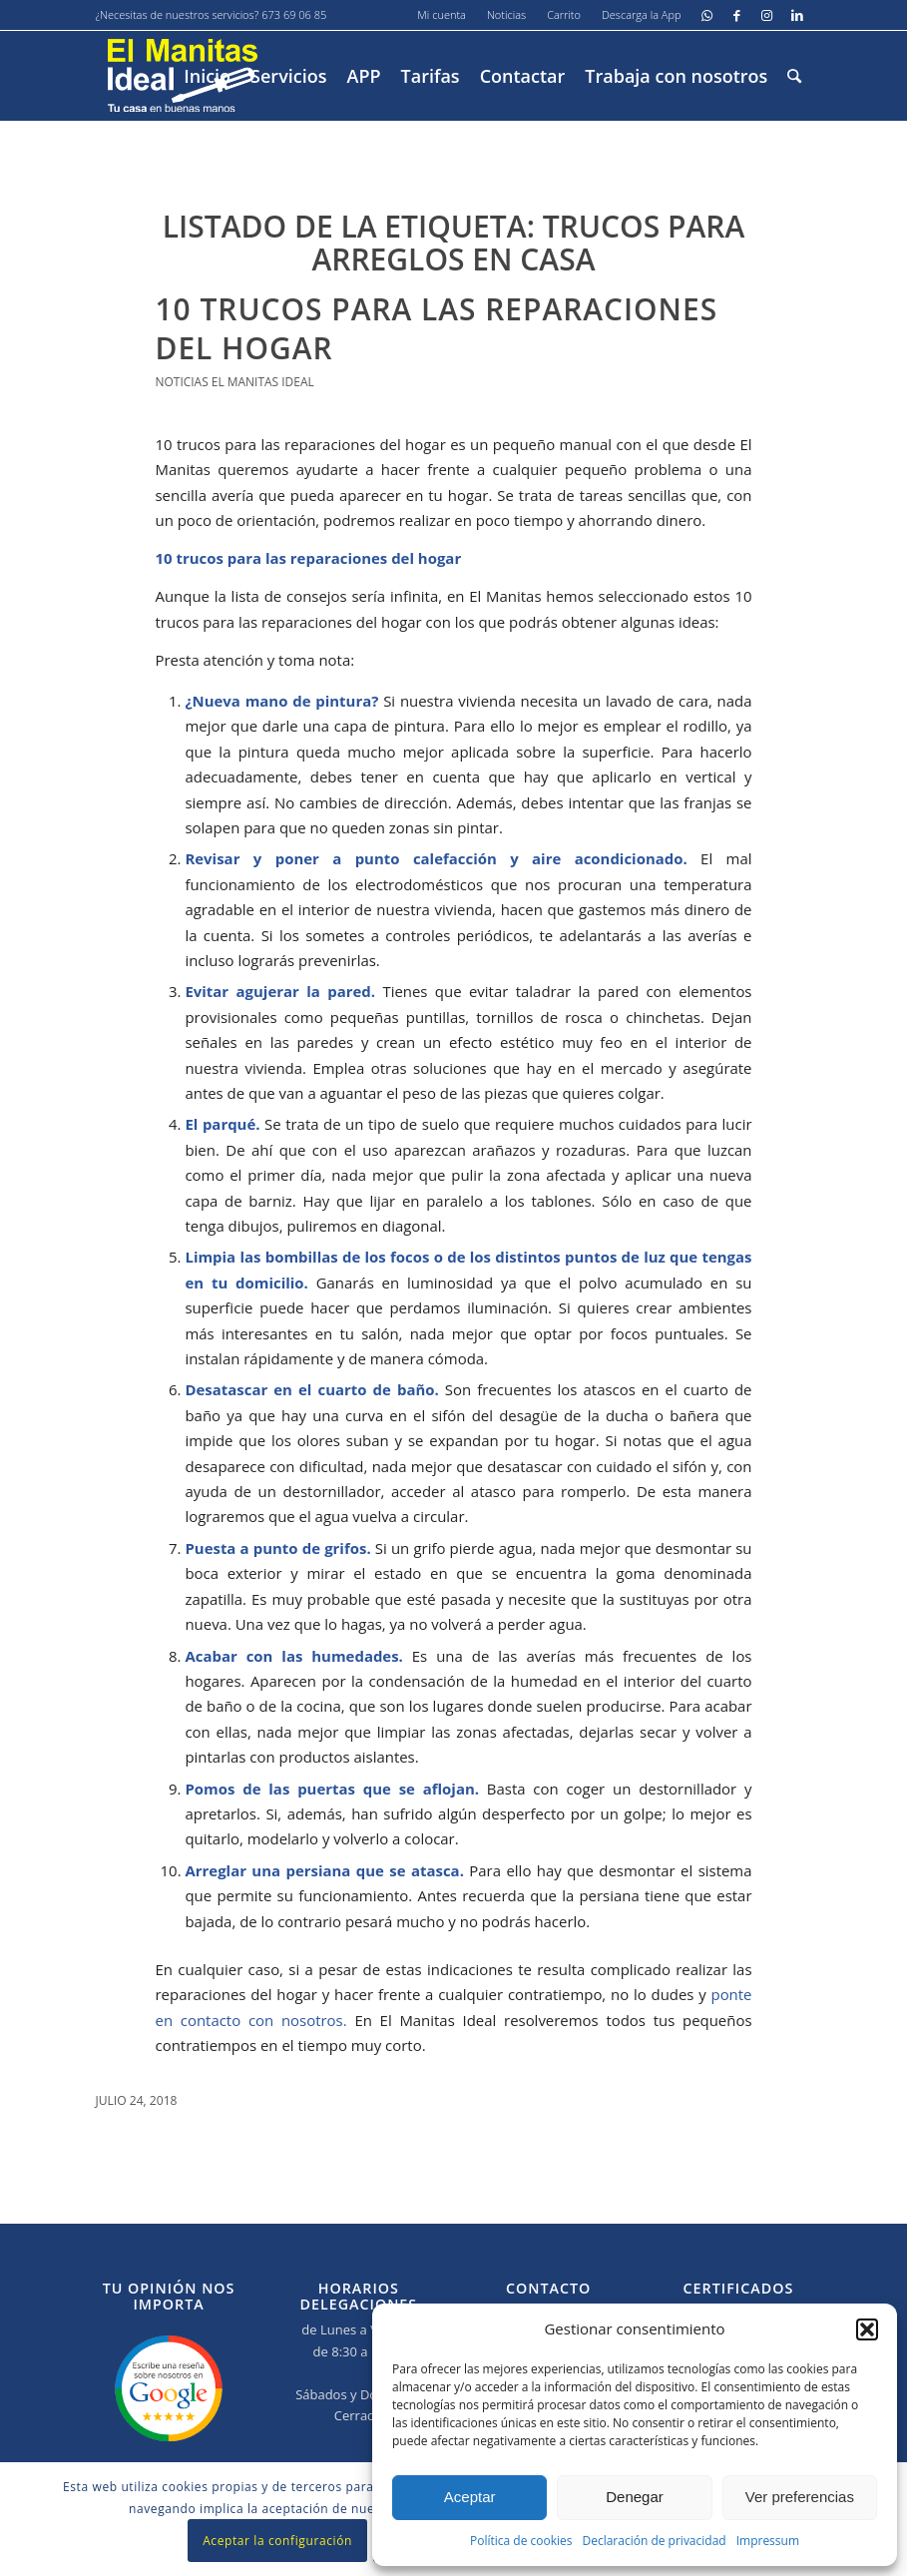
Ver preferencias (799, 2496)
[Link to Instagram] (766, 15)
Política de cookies (521, 2540)
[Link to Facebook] (736, 15)
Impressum (767, 2540)
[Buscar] (794, 76)
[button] (867, 2329)
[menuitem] (442, 15)
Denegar (635, 2496)
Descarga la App (641, 14)
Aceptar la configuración (277, 2540)
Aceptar (470, 2496)
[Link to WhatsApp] (706, 15)
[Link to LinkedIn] (797, 15)
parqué (229, 1124)
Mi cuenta (441, 14)
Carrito (564, 14)
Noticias (506, 14)
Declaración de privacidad (653, 2540)
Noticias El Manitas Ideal (235, 381)
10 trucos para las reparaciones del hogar (437, 328)
